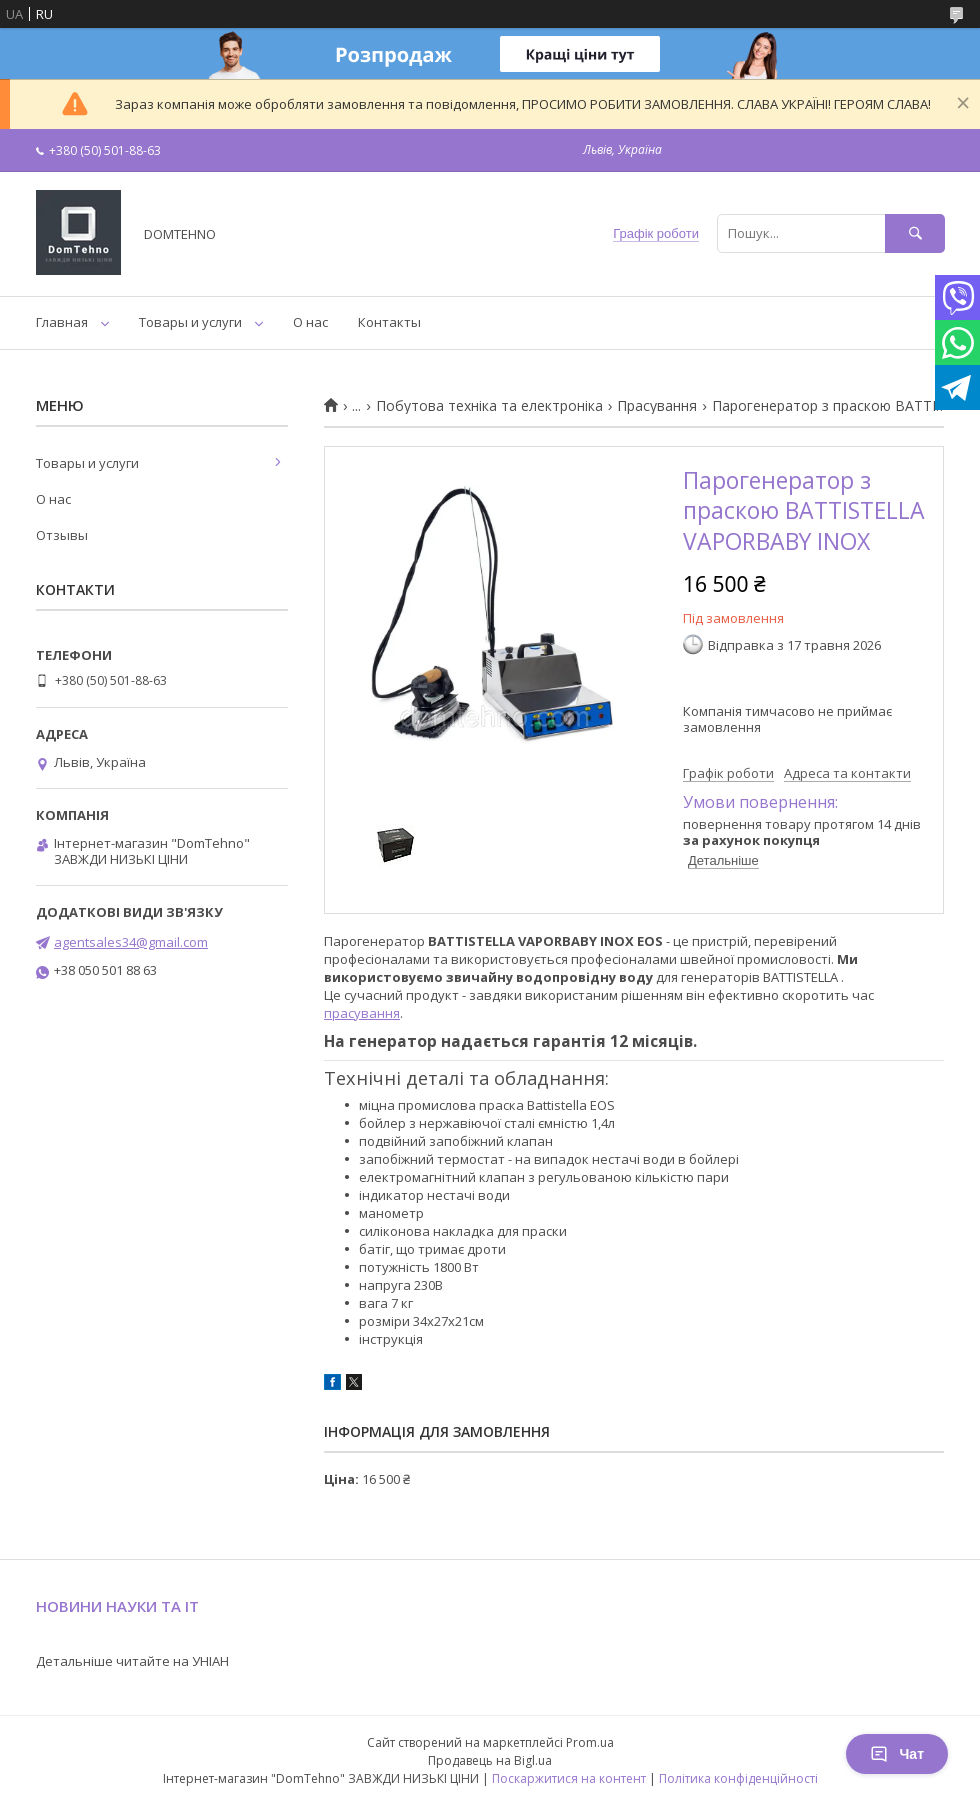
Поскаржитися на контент (569, 1778)
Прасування (657, 406)
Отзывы (62, 535)
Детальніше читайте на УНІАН (132, 1661)
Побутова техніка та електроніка (489, 406)
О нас (310, 322)
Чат (897, 1754)
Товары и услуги (190, 322)
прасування (362, 1013)
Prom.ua (590, 1742)
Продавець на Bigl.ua (490, 1760)
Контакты (389, 322)
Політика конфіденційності (738, 1778)
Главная (62, 322)
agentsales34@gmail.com (131, 942)
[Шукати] (915, 233)
